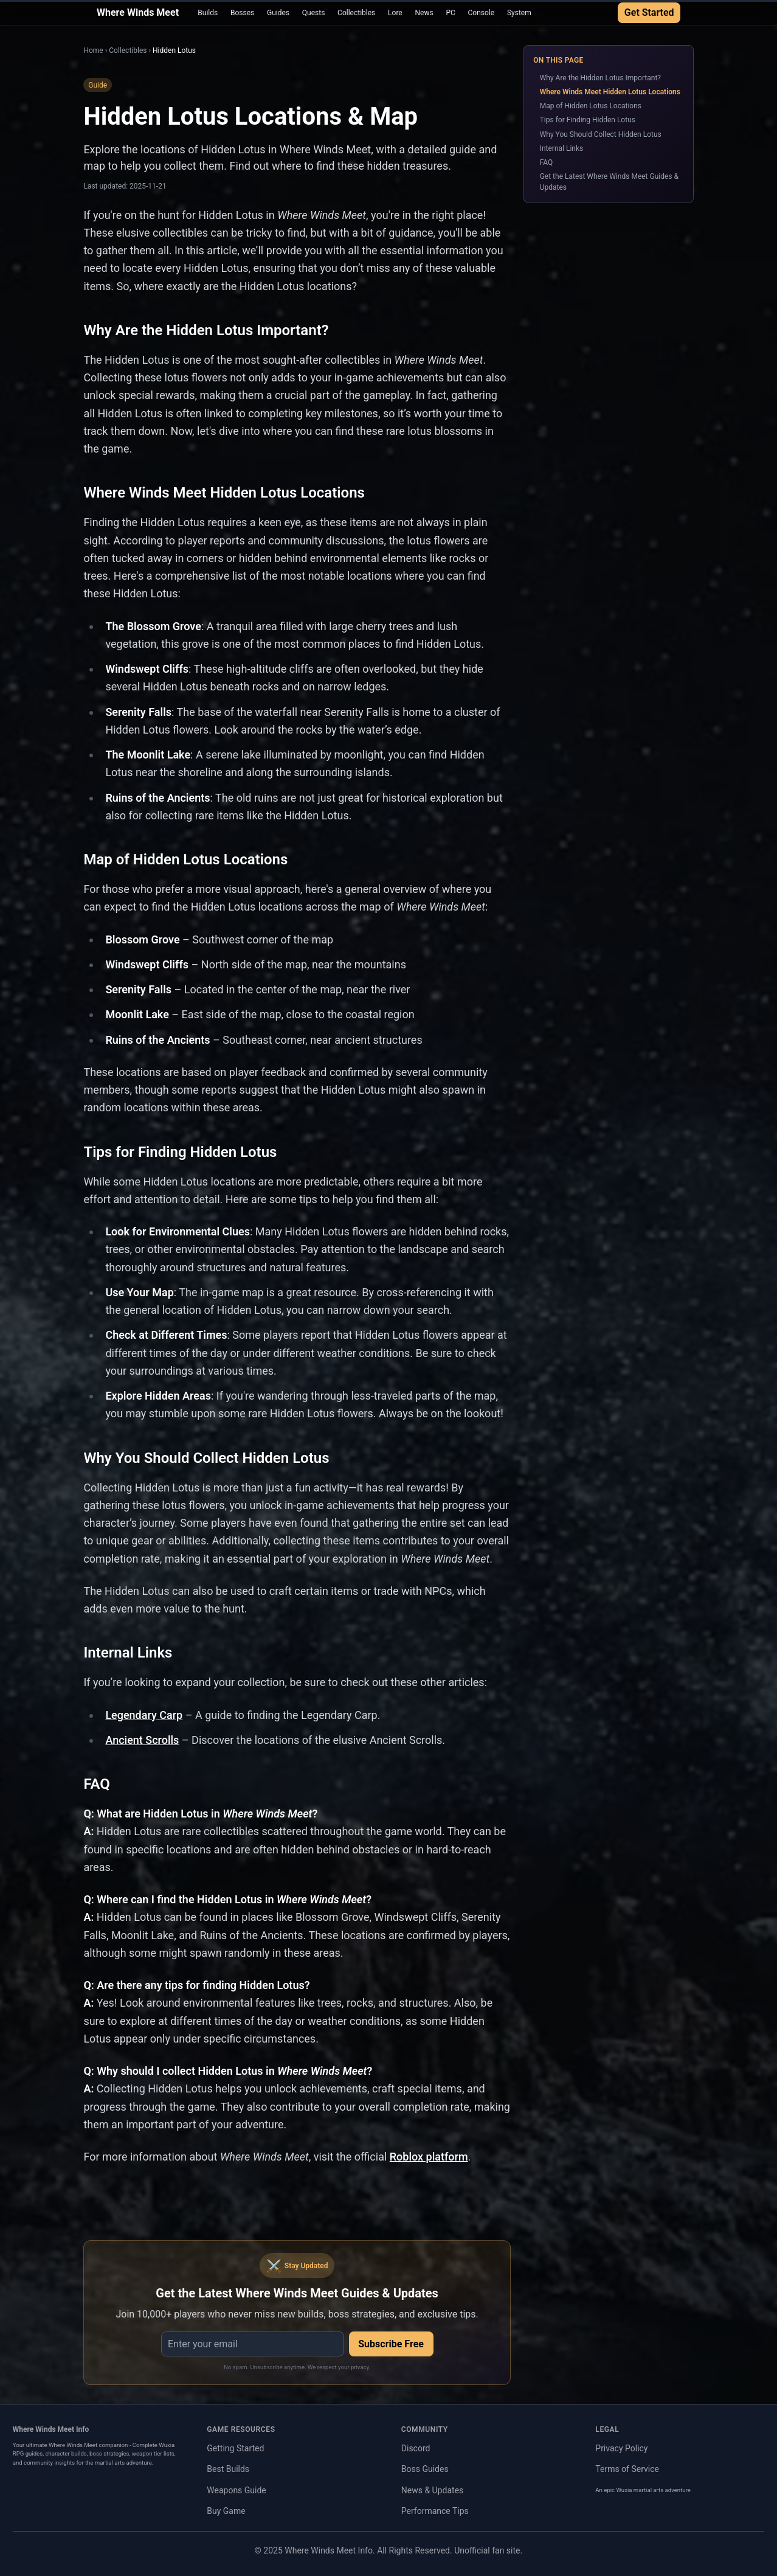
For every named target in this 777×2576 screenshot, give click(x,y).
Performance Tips (435, 2511)
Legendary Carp (143, 1715)
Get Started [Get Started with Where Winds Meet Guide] (649, 12)
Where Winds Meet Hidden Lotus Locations (610, 92)
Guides (278, 13)
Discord (415, 2448)
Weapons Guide (236, 2490)
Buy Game (226, 2511)
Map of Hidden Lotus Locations (590, 106)
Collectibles (356, 13)
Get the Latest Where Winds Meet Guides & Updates (609, 182)
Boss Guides (425, 2469)
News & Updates (432, 2490)
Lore (395, 13)
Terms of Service (627, 2469)
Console (481, 13)
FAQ (546, 162)
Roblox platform (429, 2156)
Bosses (242, 13)
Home (93, 50)
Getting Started (235, 2448)
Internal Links (562, 148)
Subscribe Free (391, 2344)
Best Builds (228, 2469)
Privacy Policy (621, 2448)
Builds (208, 13)
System (519, 13)
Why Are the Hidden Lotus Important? (600, 78)
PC (450, 13)
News (424, 13)
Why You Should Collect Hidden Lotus (600, 134)
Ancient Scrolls (142, 1740)
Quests (313, 13)
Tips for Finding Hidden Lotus (587, 120)
